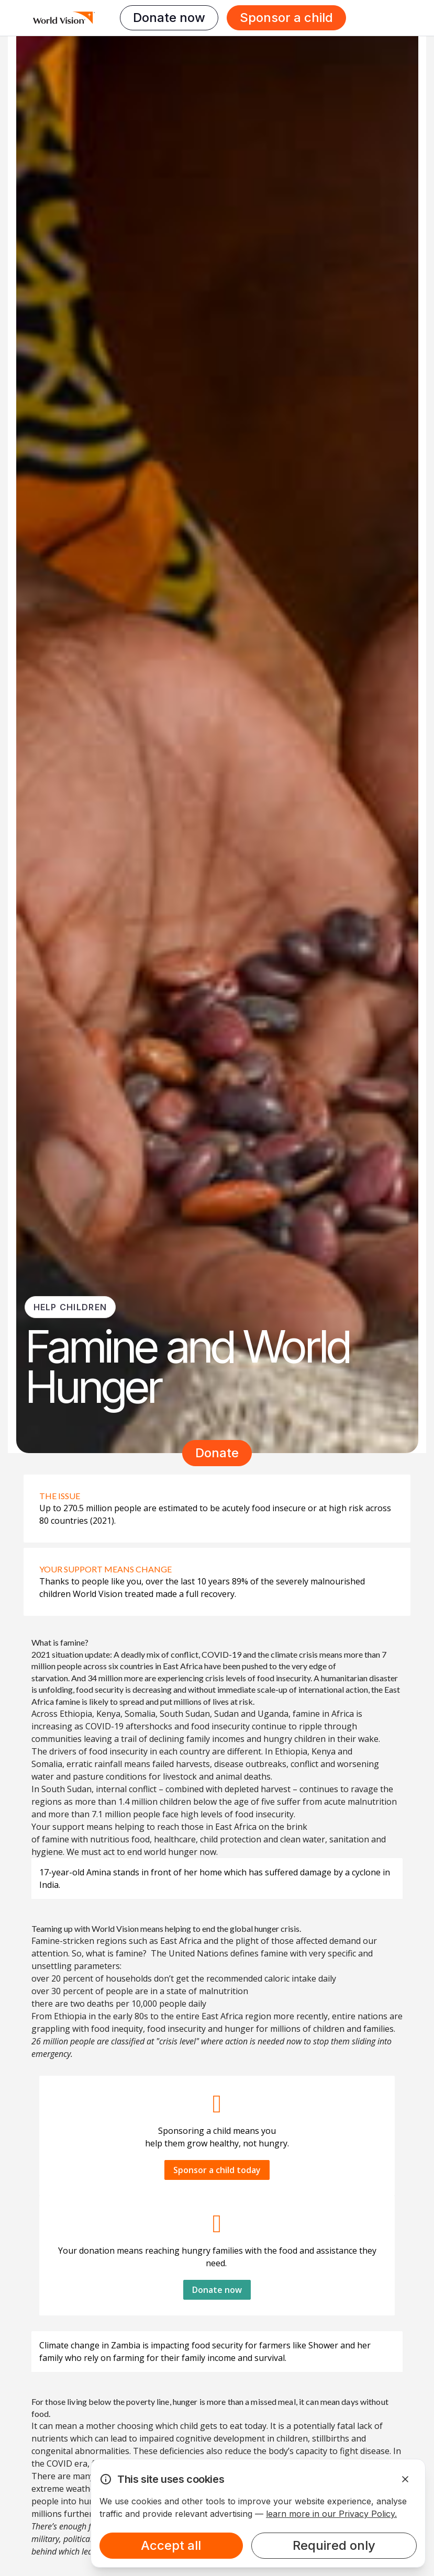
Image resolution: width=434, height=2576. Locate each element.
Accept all (171, 2545)
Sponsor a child (286, 17)
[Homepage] (64, 18)
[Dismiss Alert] (405, 2479)
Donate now (169, 17)
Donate (217, 1452)
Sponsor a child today (217, 2170)
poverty (140, 2401)
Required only (334, 2545)
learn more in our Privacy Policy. (331, 2513)
